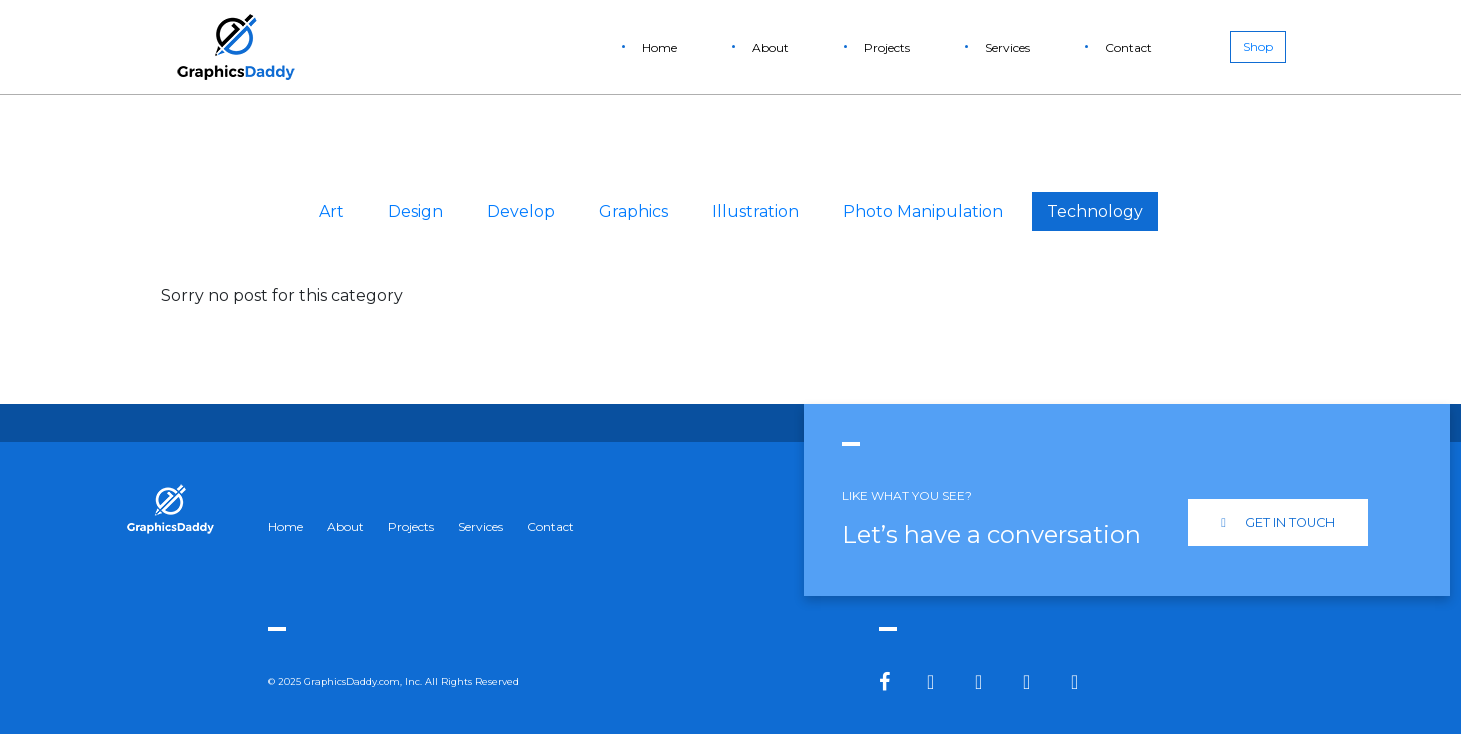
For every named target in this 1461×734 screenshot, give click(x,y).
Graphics (633, 211)
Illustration (755, 211)
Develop (521, 211)
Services (1007, 47)
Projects (887, 47)
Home (659, 47)
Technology (1095, 211)
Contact (1128, 47)
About (770, 47)
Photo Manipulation (923, 211)
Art (331, 211)
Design (415, 211)
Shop (1258, 46)
